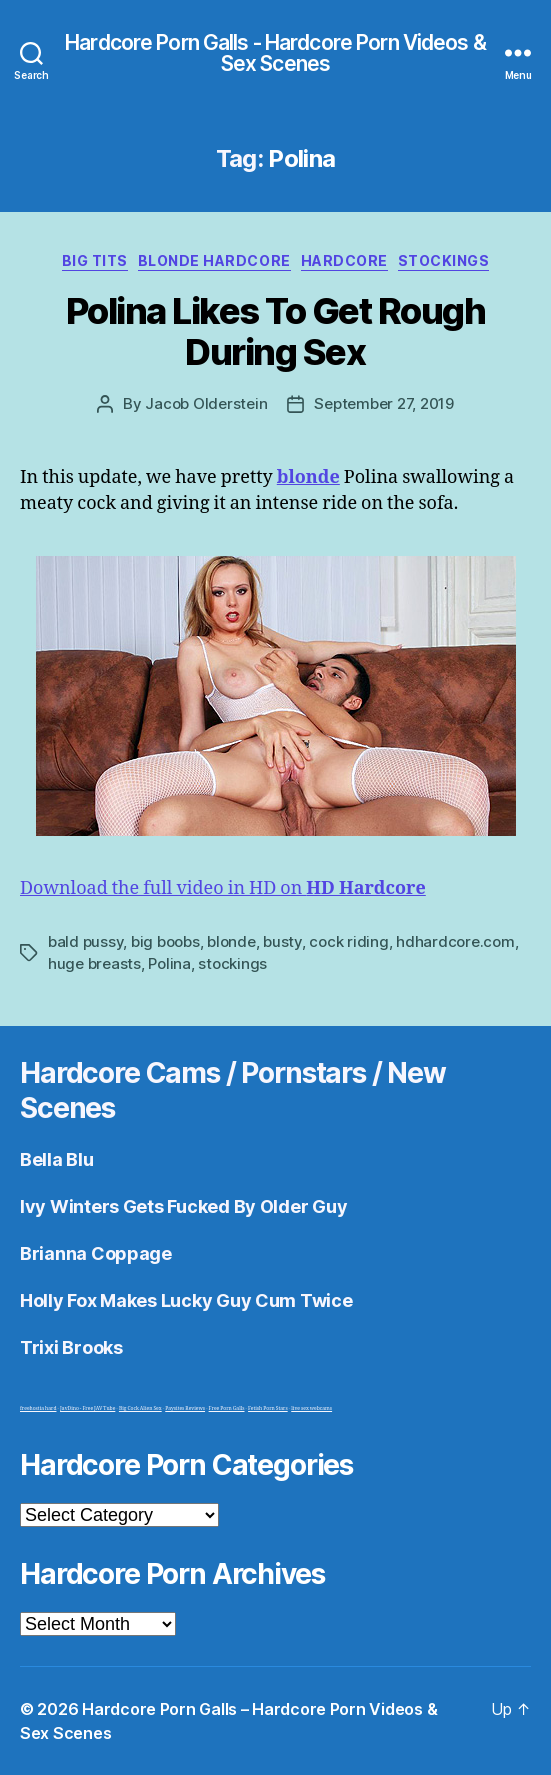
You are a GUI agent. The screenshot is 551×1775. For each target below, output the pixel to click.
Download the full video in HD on (223, 888)
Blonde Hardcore (214, 260)
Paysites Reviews (185, 1408)
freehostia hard (38, 1408)
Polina (169, 963)
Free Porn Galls (227, 1408)
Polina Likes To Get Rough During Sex (276, 331)
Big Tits (95, 260)
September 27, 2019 (383, 403)
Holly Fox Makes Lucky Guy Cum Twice (186, 1300)
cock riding (348, 941)
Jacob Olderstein (206, 403)
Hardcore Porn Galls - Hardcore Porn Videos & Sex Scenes (275, 53)
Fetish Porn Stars (268, 1408)
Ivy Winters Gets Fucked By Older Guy (183, 1206)
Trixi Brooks (71, 1347)
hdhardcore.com (455, 941)
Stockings (444, 260)
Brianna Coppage (96, 1253)
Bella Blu (57, 1159)
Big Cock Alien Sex (140, 1408)
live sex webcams (311, 1408)
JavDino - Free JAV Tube (87, 1408)
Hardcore (344, 260)
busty (282, 941)
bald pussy (85, 941)
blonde (231, 941)
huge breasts (94, 963)
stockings (232, 963)
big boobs (165, 941)
